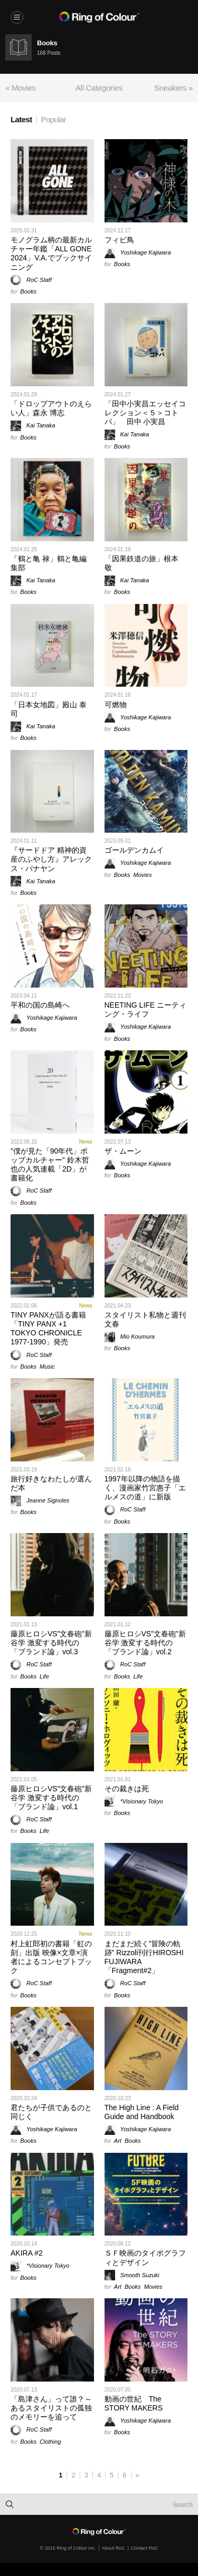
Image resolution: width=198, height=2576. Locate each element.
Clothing (50, 2441)
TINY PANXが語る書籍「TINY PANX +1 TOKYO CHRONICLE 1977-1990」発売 (48, 1328)
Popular (54, 119)
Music (47, 1366)
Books (28, 291)
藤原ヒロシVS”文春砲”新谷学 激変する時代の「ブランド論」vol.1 (51, 1797)
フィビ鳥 (119, 240)
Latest (21, 119)
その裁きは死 (127, 1788)
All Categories (99, 87)
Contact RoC (144, 2548)
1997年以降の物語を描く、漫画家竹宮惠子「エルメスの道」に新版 (145, 1488)
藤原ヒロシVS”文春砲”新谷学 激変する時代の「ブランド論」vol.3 (51, 1642)
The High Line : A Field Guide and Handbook (142, 2112)
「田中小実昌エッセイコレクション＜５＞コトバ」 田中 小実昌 (145, 412)
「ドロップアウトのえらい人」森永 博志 (51, 408)
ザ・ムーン (123, 1151)
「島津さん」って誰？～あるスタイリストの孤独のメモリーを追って (51, 2408)
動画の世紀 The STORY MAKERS (134, 2403)
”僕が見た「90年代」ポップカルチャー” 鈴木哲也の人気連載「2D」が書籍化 (50, 1165)
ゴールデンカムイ (134, 850)
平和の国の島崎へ (40, 1005)
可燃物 (116, 704)
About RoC (113, 2548)
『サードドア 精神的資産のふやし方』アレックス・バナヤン (51, 859)
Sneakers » (173, 87)
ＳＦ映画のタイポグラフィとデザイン (145, 2257)
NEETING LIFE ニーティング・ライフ (146, 1009)
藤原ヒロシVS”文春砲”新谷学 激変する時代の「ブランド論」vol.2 (145, 1642)
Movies (143, 875)
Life (44, 1676)
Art (117, 2141)
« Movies (20, 87)
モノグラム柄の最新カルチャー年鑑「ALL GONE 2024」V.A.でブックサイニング (51, 253)
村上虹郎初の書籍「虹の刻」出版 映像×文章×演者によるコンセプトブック (51, 1957)
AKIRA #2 (27, 2253)
